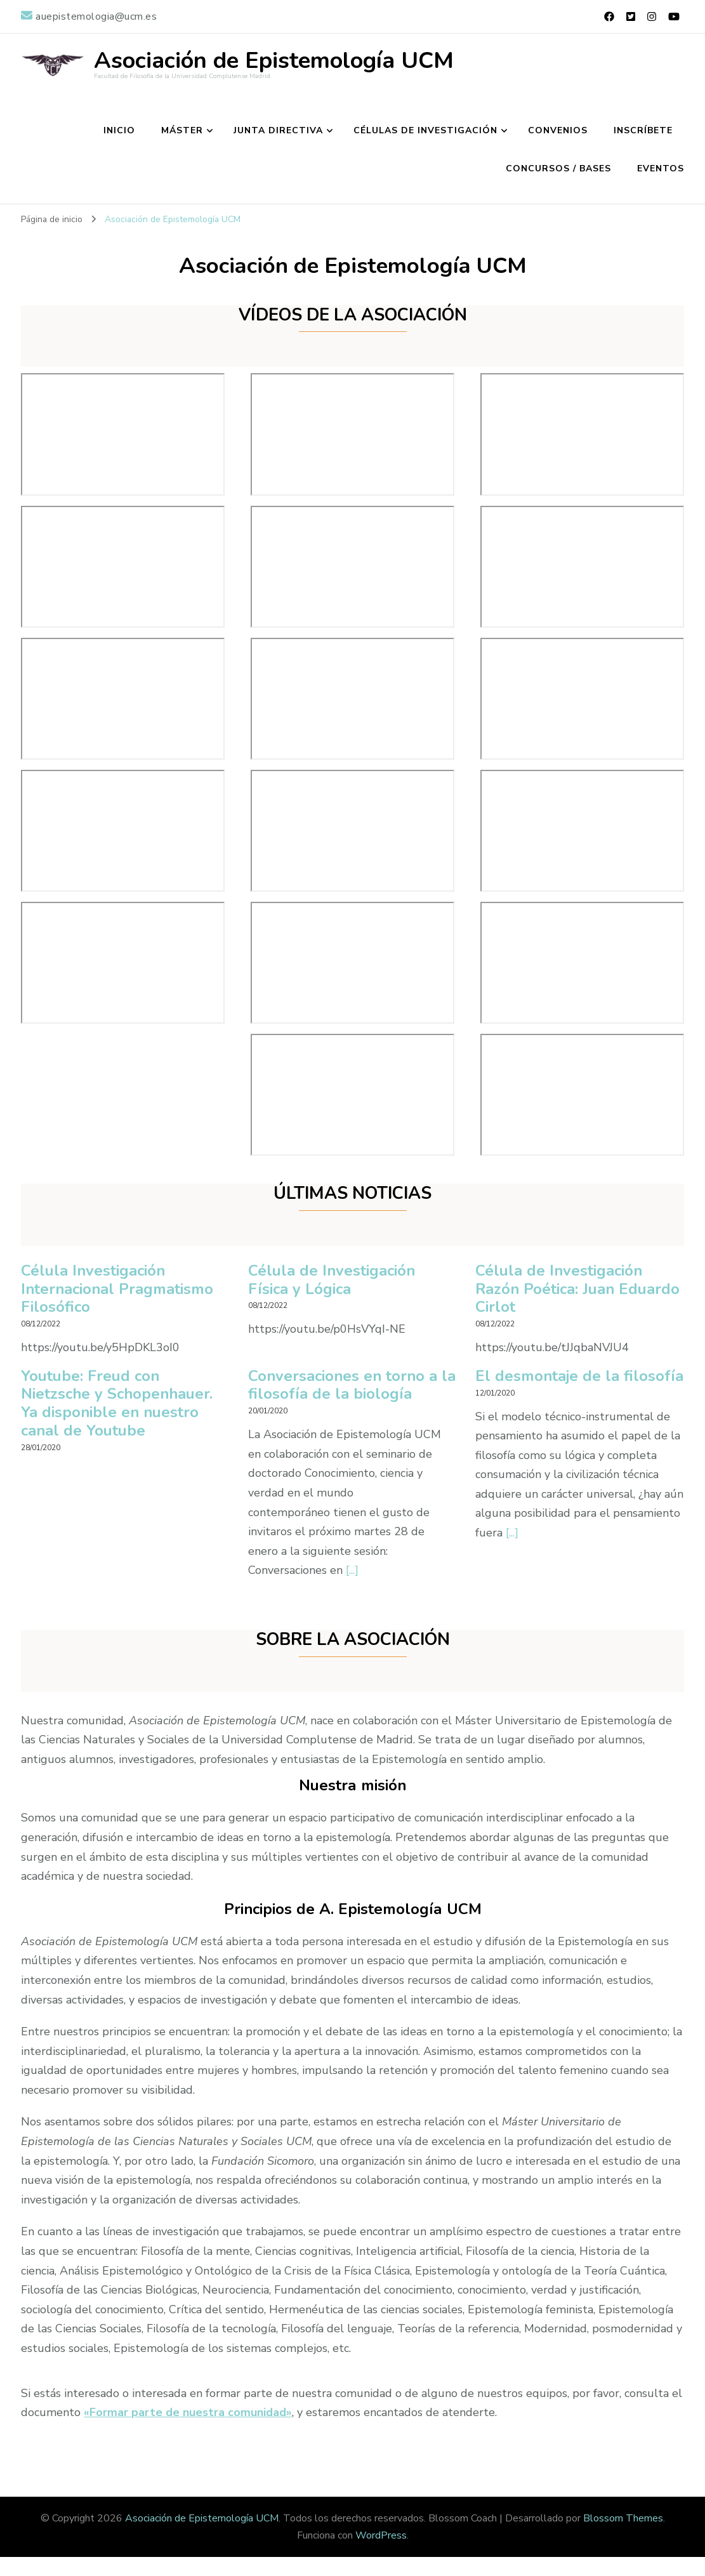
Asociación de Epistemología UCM (274, 60)
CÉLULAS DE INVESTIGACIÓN (425, 130)
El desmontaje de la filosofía (548, 1385)
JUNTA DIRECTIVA (278, 130)
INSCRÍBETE (643, 130)
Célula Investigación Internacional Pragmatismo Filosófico (118, 1289)
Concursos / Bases (558, 168)
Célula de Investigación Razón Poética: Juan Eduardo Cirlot (578, 1289)
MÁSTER (182, 130)
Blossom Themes (623, 2518)
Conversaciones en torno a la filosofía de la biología (343, 1385)
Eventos (660, 168)
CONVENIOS (558, 130)
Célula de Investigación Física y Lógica (332, 1280)
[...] (352, 1570)
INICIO (119, 130)
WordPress (381, 2535)
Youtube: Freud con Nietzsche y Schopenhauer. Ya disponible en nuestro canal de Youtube (117, 1403)
